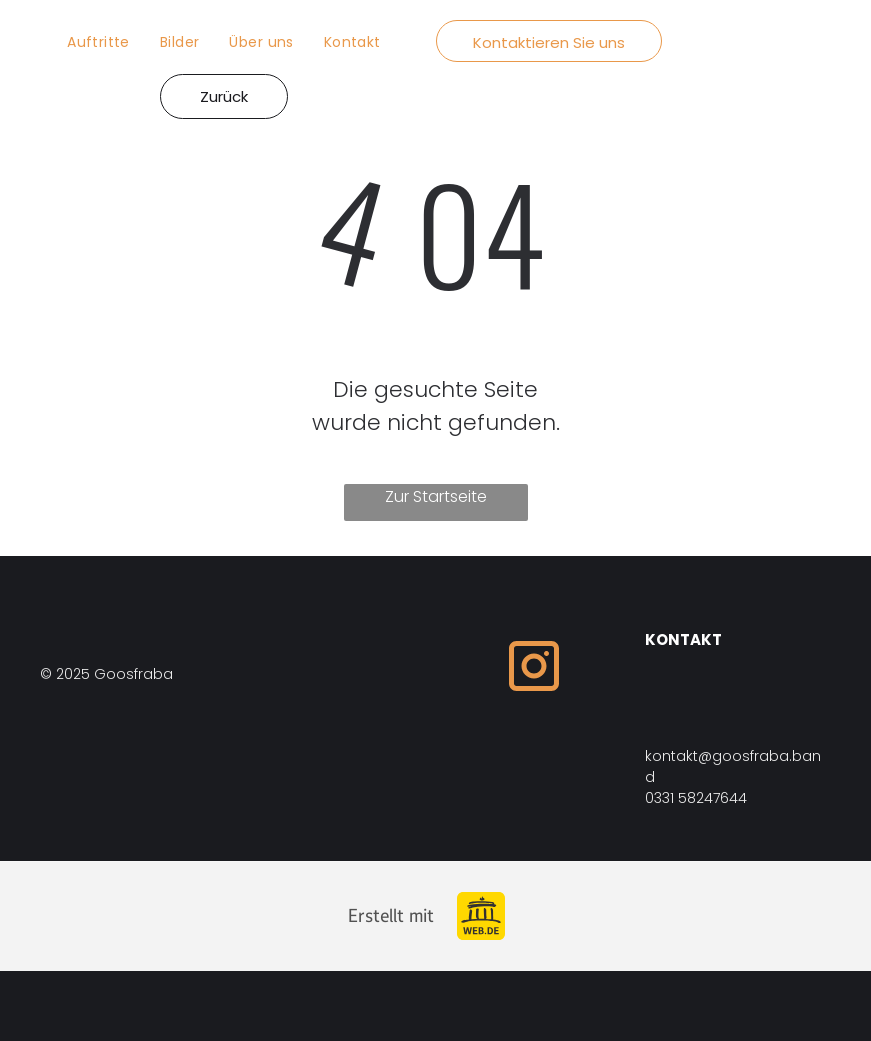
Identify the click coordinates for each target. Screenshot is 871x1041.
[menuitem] (98, 42)
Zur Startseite (436, 496)
